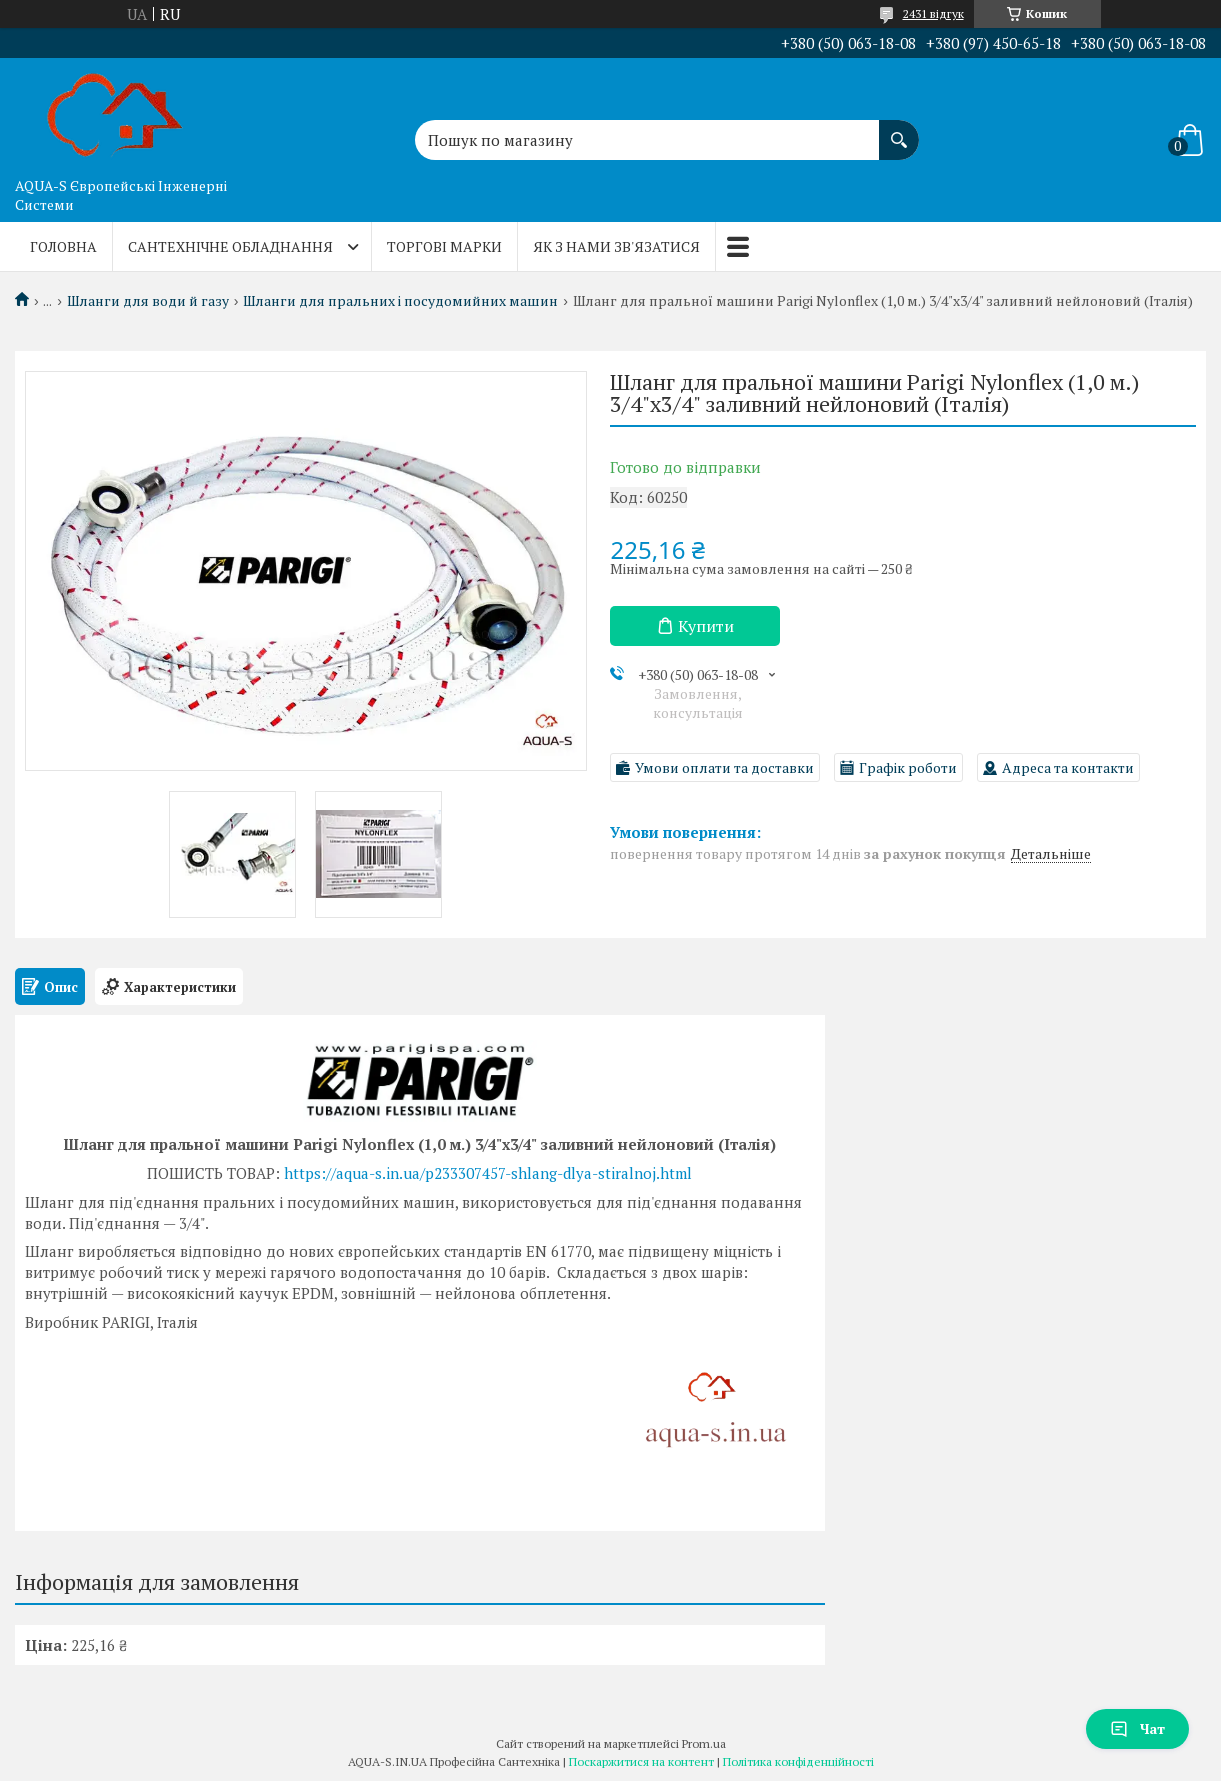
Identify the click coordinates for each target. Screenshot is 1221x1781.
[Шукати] (899, 130)
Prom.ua (704, 1743)
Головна (63, 246)
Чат (1137, 1728)
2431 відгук (933, 13)
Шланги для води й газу (148, 301)
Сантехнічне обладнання (230, 246)
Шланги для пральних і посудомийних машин (400, 301)
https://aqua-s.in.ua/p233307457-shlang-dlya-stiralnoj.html (488, 1173)
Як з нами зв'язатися (616, 246)
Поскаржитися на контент (641, 1761)
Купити (706, 626)
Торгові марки (444, 246)
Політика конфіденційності (798, 1761)
